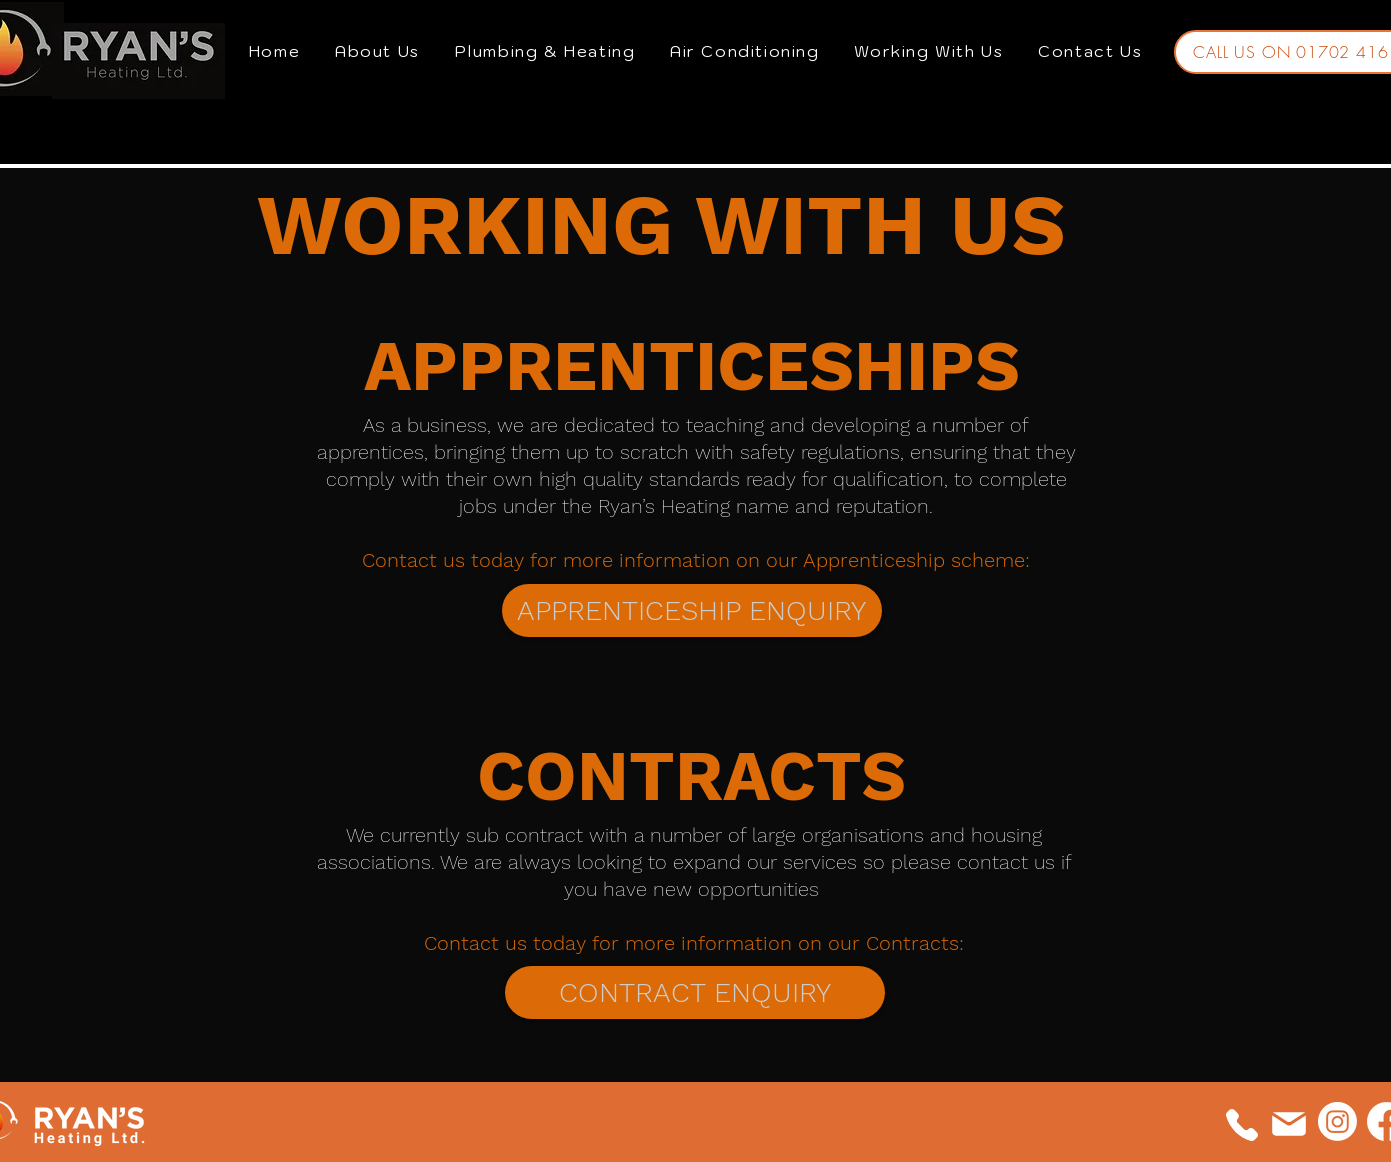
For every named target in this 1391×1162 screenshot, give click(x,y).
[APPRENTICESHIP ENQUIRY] (692, 610)
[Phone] (1242, 1124)
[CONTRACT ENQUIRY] (695, 992)
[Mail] (1289, 1124)
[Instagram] (1337, 1121)
